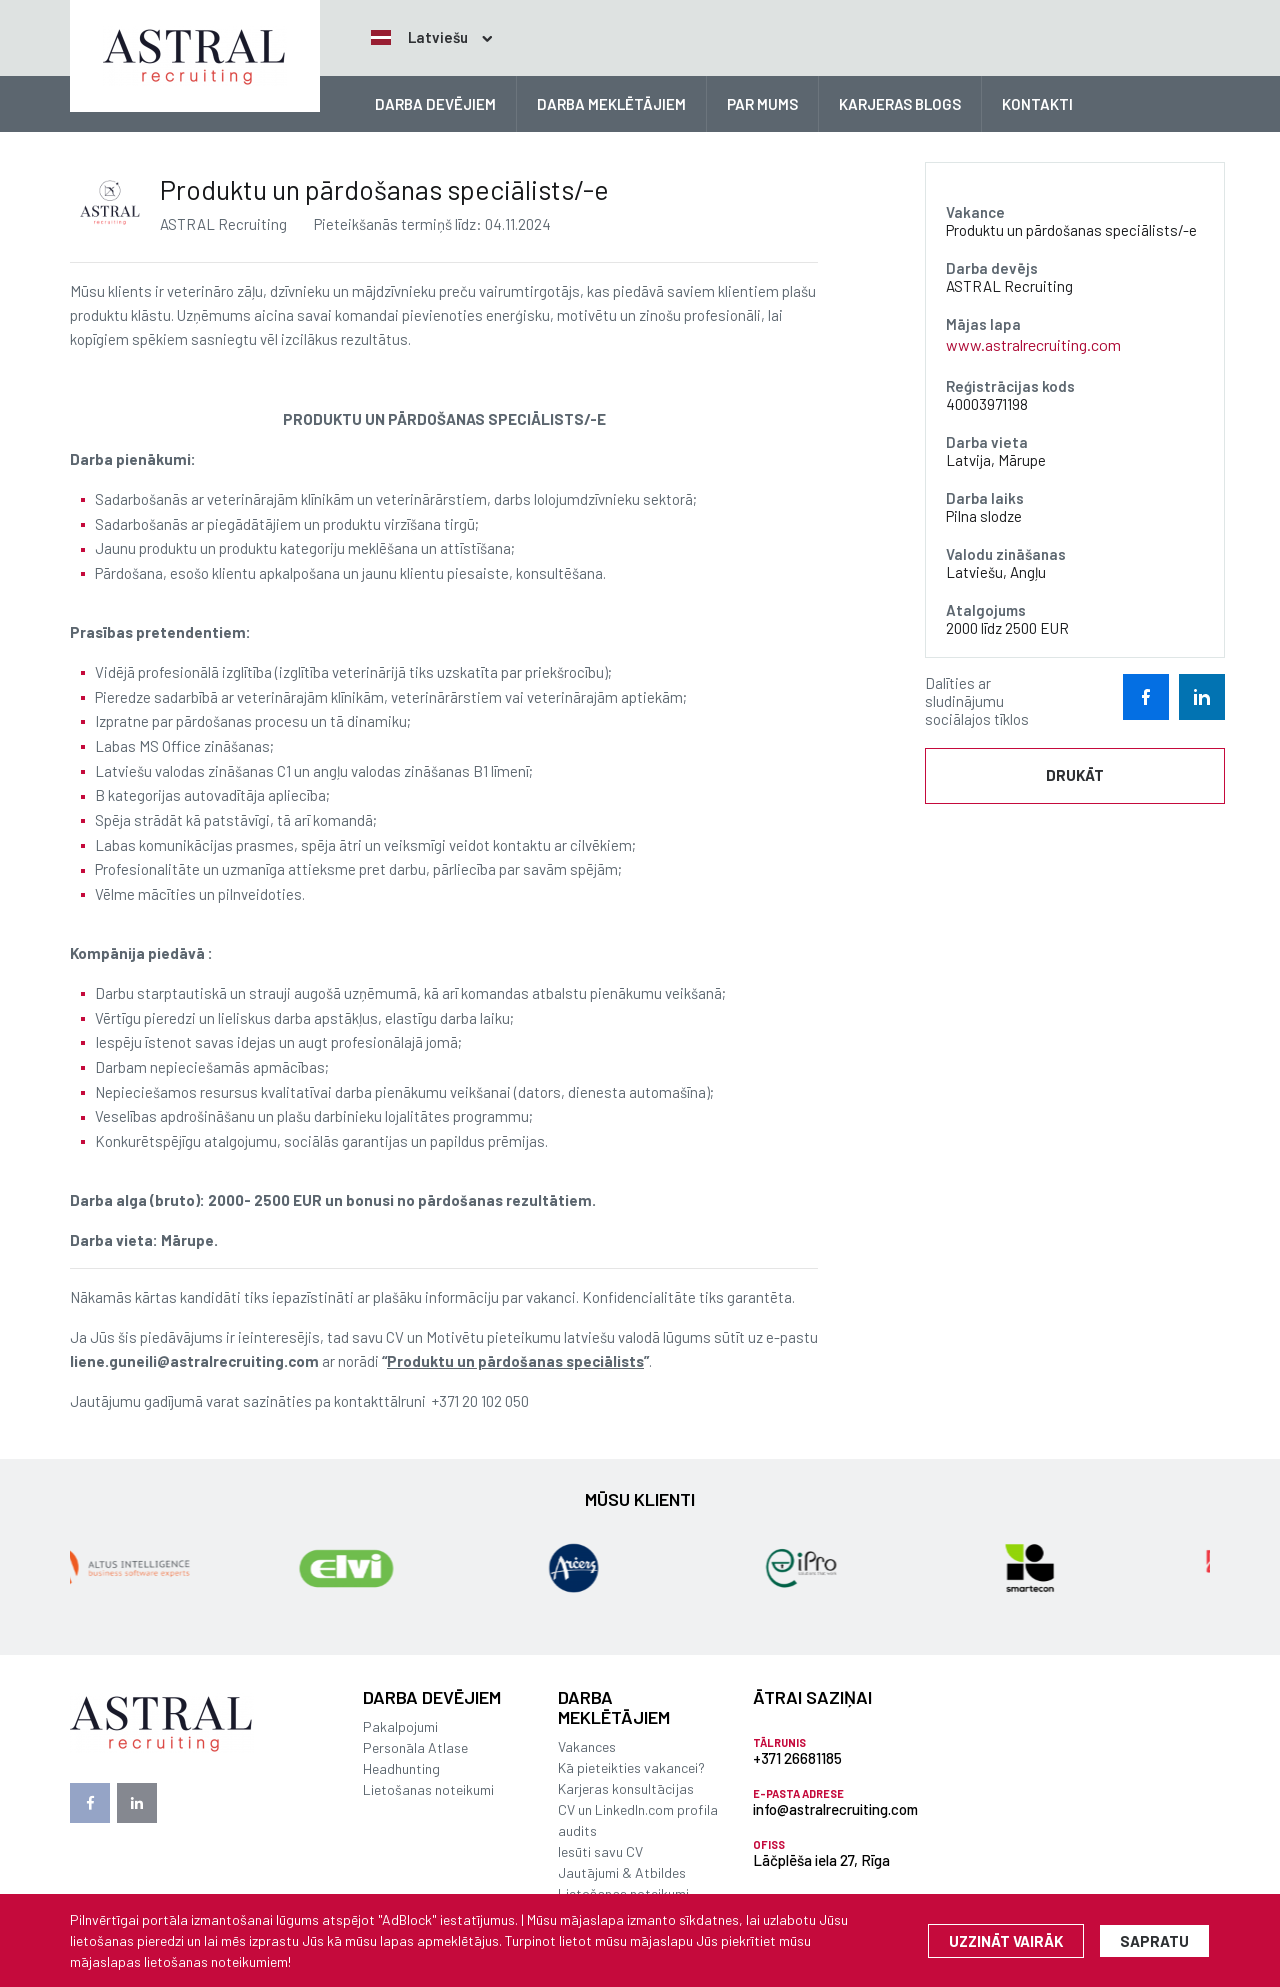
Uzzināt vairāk (1006, 1941)
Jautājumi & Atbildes (622, 1872)
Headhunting (401, 1768)
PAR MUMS (762, 104)
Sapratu (1154, 1941)
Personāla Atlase (415, 1747)
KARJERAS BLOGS (900, 104)
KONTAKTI (1037, 104)
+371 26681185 (797, 1758)
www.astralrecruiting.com (1033, 344)
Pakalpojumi (400, 1726)
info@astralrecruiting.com (835, 1809)
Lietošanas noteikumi (428, 1789)
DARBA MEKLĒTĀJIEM (611, 104)
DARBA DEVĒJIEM (435, 104)
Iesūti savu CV (600, 1851)
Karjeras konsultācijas (626, 1788)
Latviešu (419, 37)
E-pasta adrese (798, 1793)
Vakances (587, 1746)
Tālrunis (779, 1742)
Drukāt (1075, 775)
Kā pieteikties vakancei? (631, 1767)
